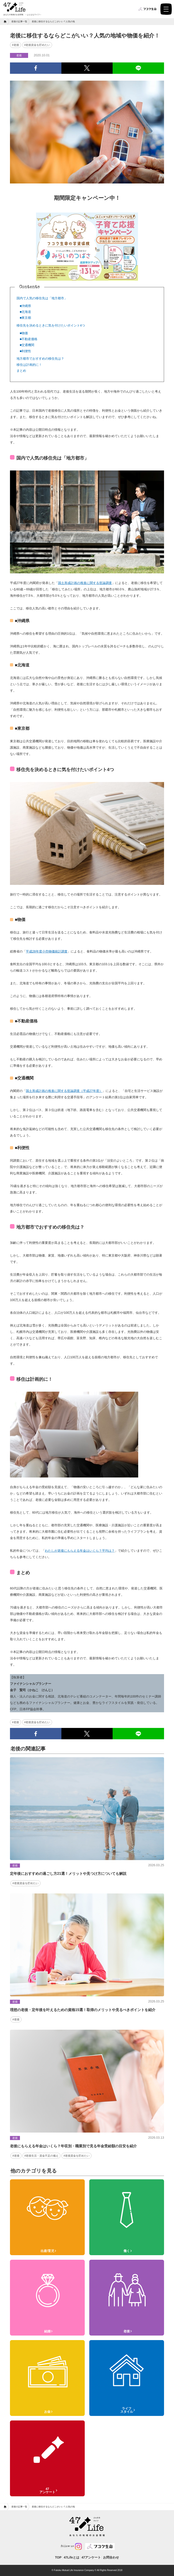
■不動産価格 (28, 339)
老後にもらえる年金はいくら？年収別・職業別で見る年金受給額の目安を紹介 (73, 2146)
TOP (58, 2557)
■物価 (24, 333)
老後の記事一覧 (19, 21)
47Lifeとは (71, 2557)
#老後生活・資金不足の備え (41, 2155)
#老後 (15, 45)
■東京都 (25, 317)
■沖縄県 (25, 306)
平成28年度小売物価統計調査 (47, 951)
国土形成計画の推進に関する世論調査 (85, 583)
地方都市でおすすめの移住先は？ (40, 358)
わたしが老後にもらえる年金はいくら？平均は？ (80, 1550)
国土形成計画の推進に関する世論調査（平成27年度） (64, 1091)
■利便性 (25, 351)
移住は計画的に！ (29, 364)
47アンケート (91, 2557)
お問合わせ (111, 2557)
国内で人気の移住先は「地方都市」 (42, 298)
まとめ (21, 370)
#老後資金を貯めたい (37, 45)
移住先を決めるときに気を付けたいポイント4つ (51, 325)
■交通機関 (27, 345)
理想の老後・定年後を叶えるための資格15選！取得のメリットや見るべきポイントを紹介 (82, 2010)
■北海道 (25, 312)
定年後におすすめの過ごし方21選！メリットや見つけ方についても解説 (68, 1874)
